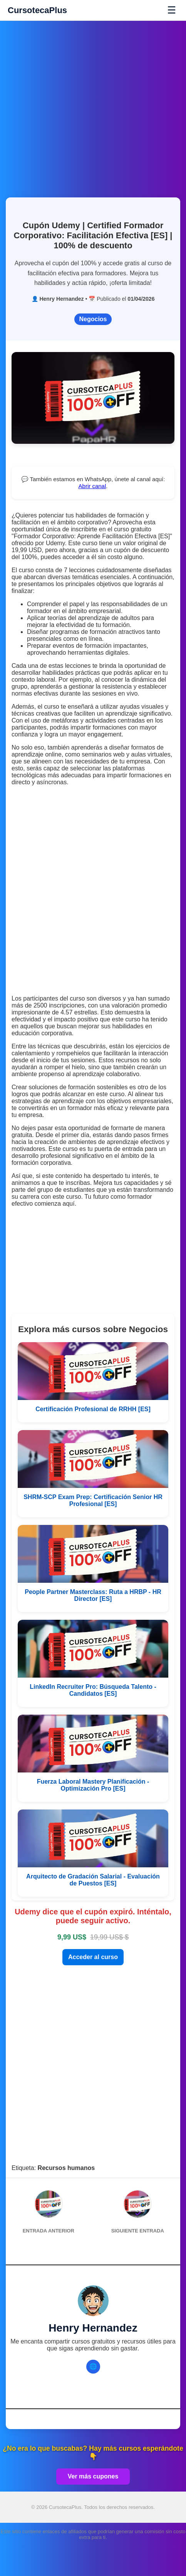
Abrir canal (92, 486)
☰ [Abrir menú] (171, 10)
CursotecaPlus (37, 10)
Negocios (93, 319)
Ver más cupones (93, 2476)
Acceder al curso (93, 1957)
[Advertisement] (93, 105)
